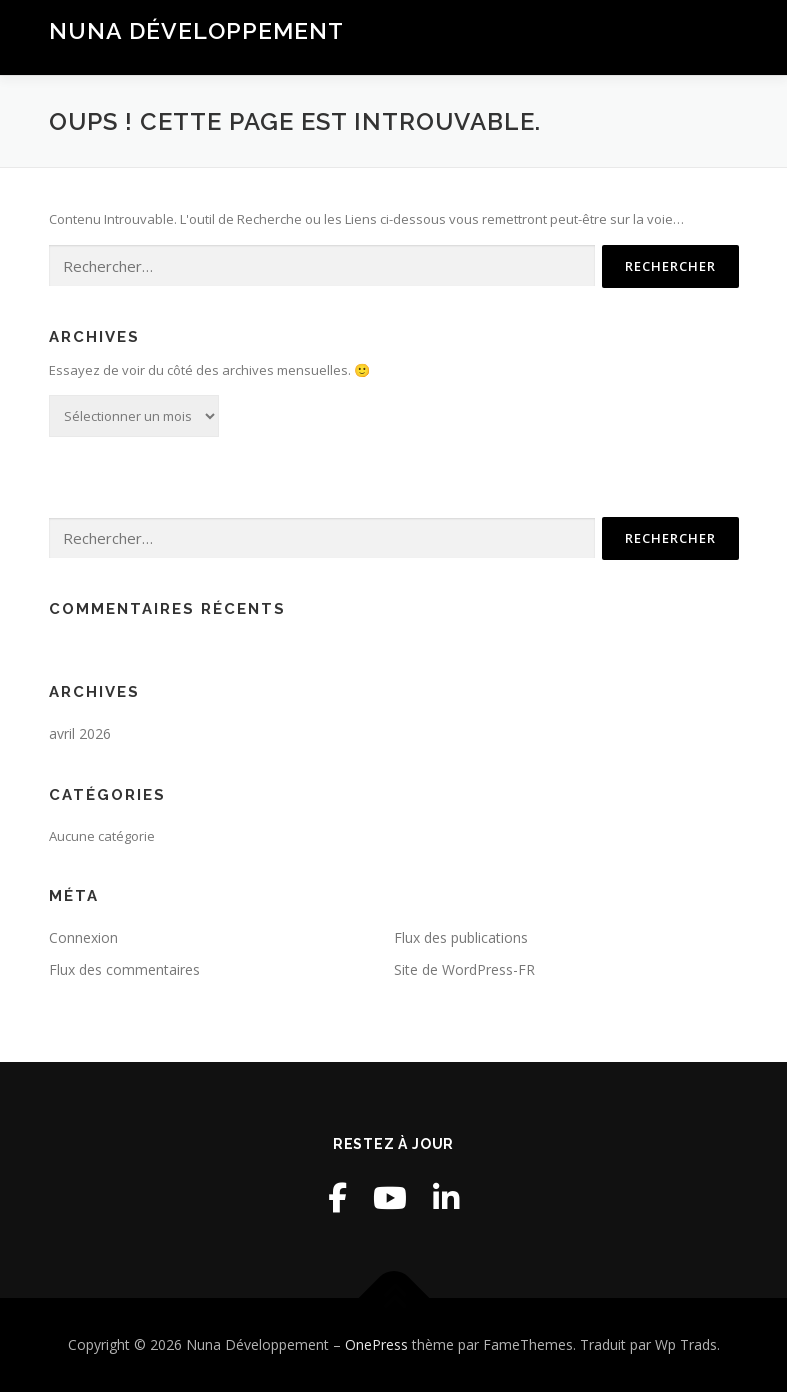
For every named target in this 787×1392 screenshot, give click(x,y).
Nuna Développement (196, 30)
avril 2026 (80, 733)
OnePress (376, 1344)
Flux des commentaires (124, 969)
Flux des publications (461, 937)
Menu (721, 37)
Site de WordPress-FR (464, 969)
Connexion (83, 937)
